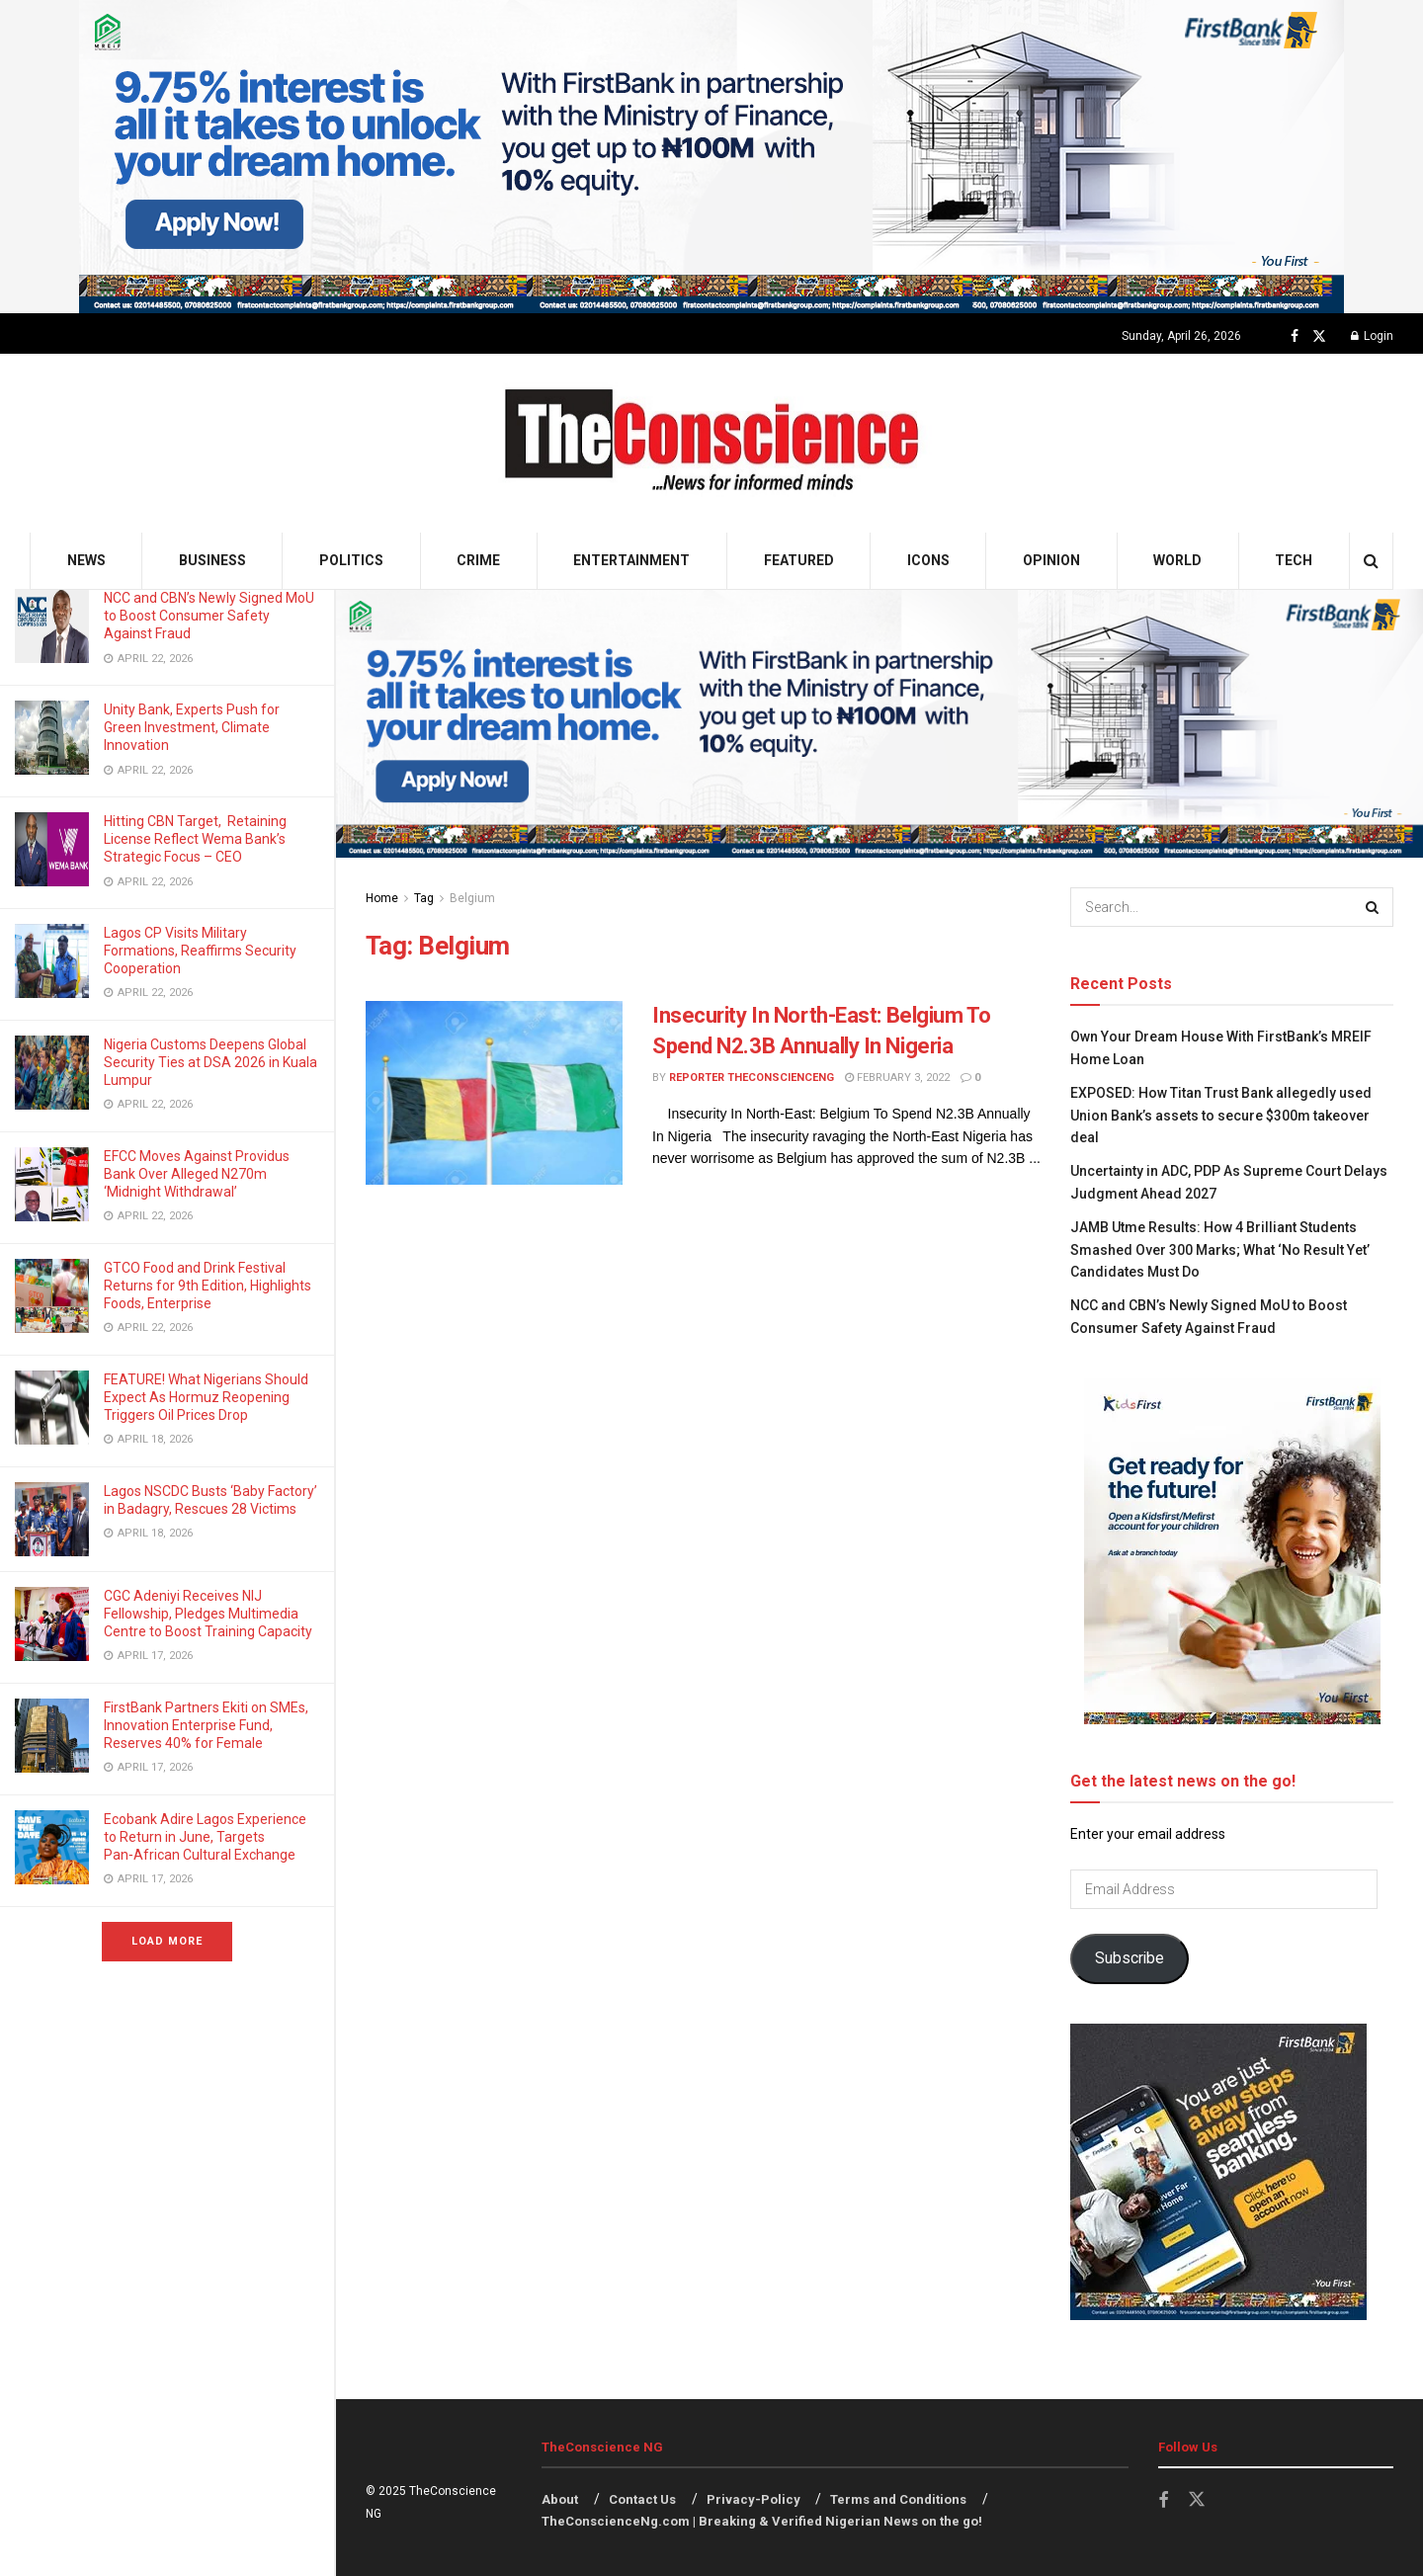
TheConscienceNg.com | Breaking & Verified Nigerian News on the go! (762, 2521)
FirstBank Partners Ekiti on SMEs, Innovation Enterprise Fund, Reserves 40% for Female (206, 1725)
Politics (351, 560)
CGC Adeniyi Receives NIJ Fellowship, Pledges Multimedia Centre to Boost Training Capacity (209, 1613)
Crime (478, 560)
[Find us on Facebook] (1294, 336)
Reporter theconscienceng (751, 1077)
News (86, 560)
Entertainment (631, 560)
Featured (799, 560)
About (560, 2499)
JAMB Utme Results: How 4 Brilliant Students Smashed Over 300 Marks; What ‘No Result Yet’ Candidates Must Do (1220, 1249)
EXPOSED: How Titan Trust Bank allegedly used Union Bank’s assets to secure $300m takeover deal (1221, 1115)
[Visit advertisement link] (711, 156)
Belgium (472, 898)
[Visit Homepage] (712, 443)
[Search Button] (1371, 561)
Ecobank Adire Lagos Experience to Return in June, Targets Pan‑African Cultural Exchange (205, 1837)
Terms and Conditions (898, 2499)
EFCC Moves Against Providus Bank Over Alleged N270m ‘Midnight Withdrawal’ (197, 1174)
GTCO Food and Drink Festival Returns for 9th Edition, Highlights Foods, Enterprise (207, 1285)
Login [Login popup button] (1372, 336)
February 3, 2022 (897, 1077)
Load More (167, 1941)
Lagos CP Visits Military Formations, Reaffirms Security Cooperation (200, 950)
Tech (1293, 560)
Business (212, 560)
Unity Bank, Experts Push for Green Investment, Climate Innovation (192, 727)
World (1177, 560)
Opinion (1051, 560)
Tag (424, 898)
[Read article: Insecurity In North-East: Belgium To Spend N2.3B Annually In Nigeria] (494, 1093)
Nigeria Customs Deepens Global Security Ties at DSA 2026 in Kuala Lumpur (210, 1062)
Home (382, 898)
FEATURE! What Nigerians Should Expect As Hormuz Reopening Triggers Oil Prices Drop (206, 1397)
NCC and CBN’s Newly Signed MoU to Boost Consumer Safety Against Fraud (209, 615)
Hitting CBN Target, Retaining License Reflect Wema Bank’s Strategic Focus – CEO (195, 839)
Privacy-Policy (753, 2499)
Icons (928, 560)
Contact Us (642, 2499)
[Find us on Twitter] (1319, 336)
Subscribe (1129, 1958)
